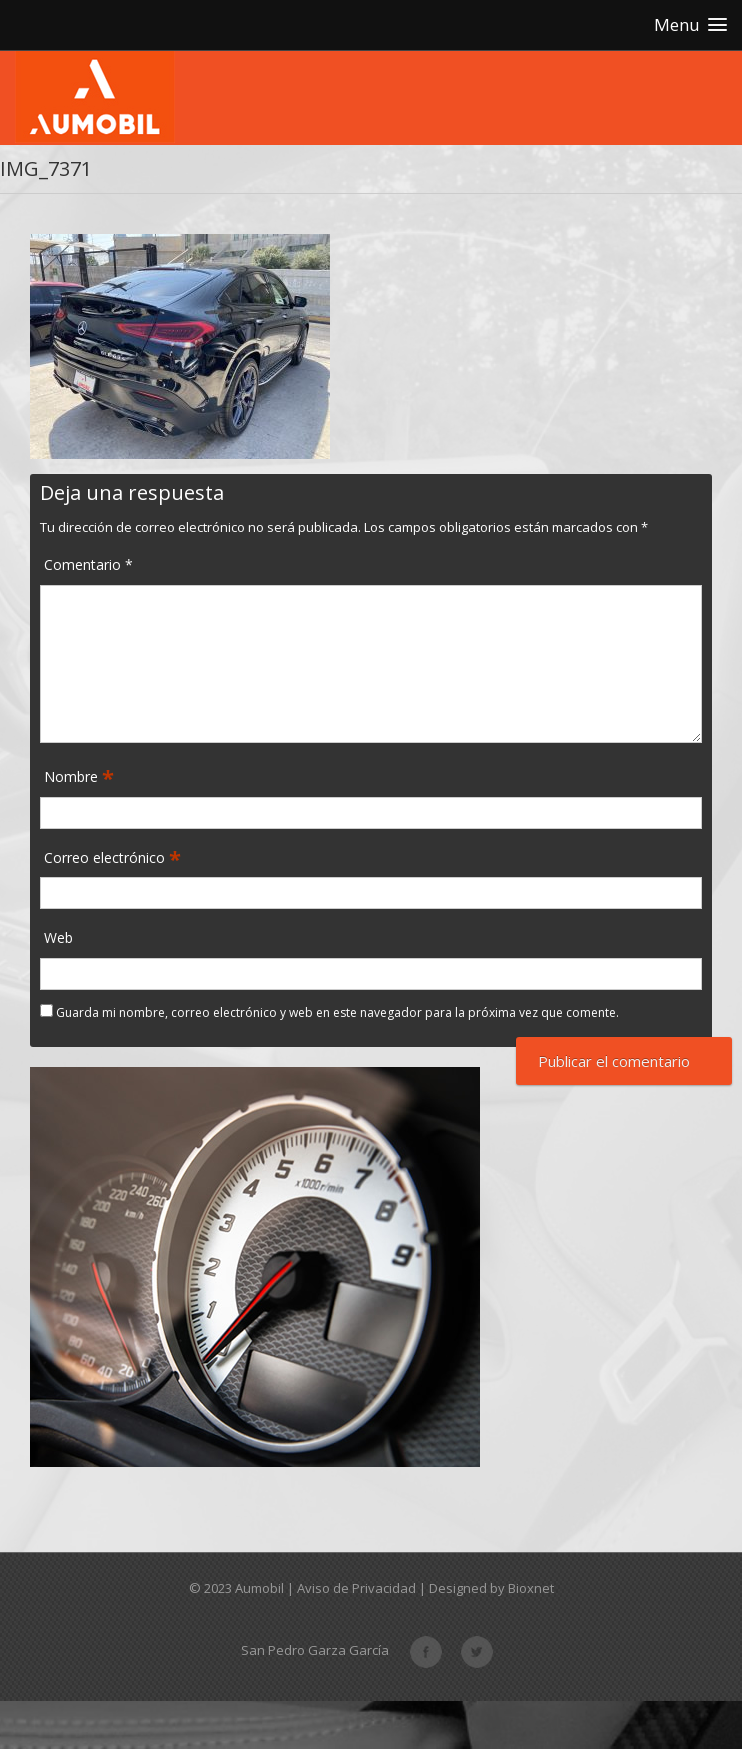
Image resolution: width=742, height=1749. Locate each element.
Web (58, 937)
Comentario (88, 564)
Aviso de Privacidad (356, 1588)
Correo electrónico (106, 858)
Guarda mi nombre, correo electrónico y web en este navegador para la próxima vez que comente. (337, 1012)
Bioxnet (531, 1588)
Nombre (73, 777)
